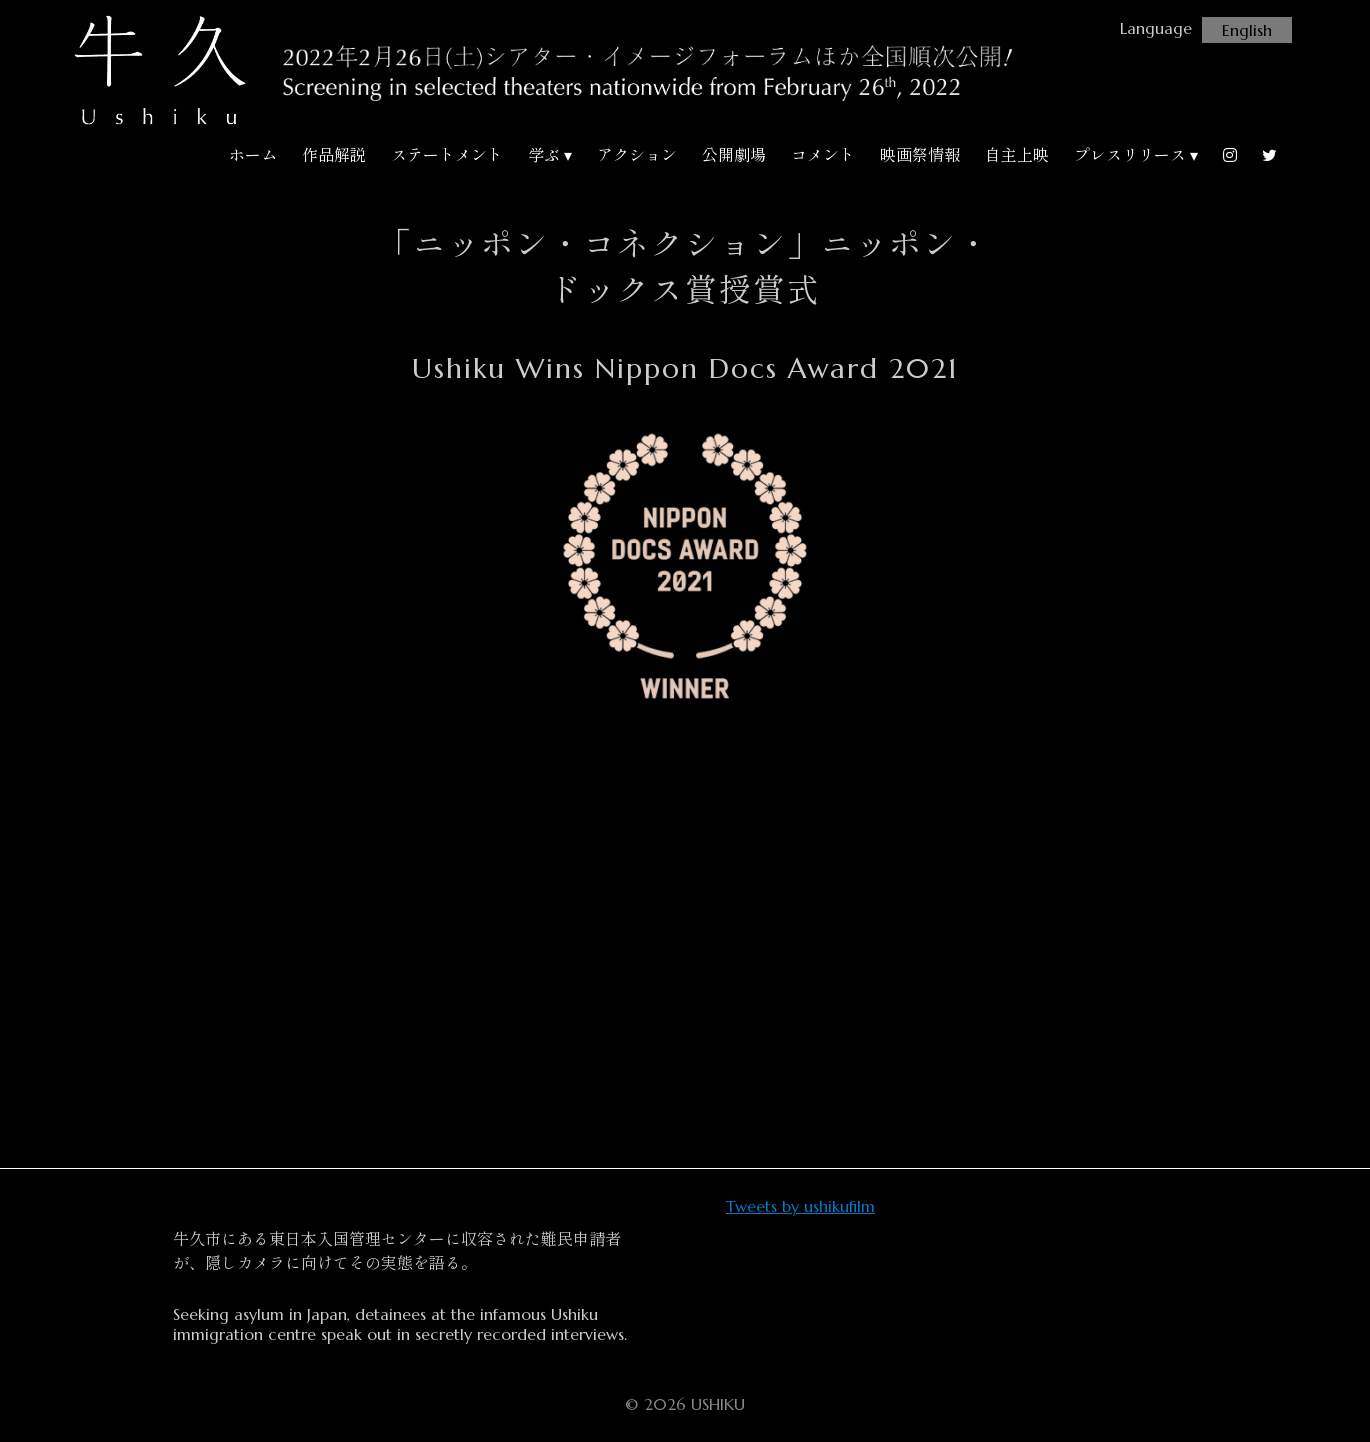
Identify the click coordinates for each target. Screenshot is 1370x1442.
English (1247, 30)
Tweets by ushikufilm (800, 1206)
